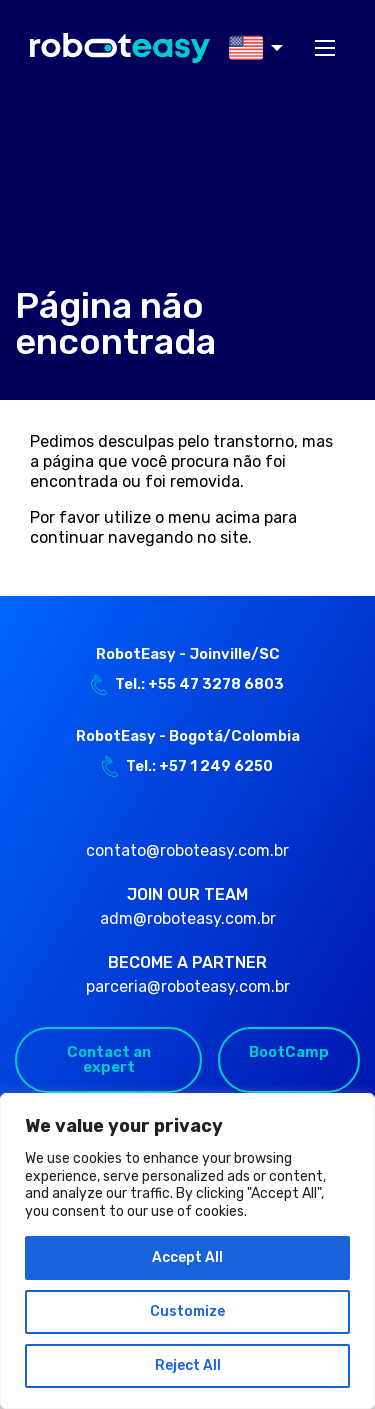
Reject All (188, 1365)
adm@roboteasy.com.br (188, 918)
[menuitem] (250, 48)
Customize (187, 1311)
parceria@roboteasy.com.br (188, 986)
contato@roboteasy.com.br (187, 850)
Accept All (187, 1257)
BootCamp (289, 1052)
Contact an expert (109, 1059)
